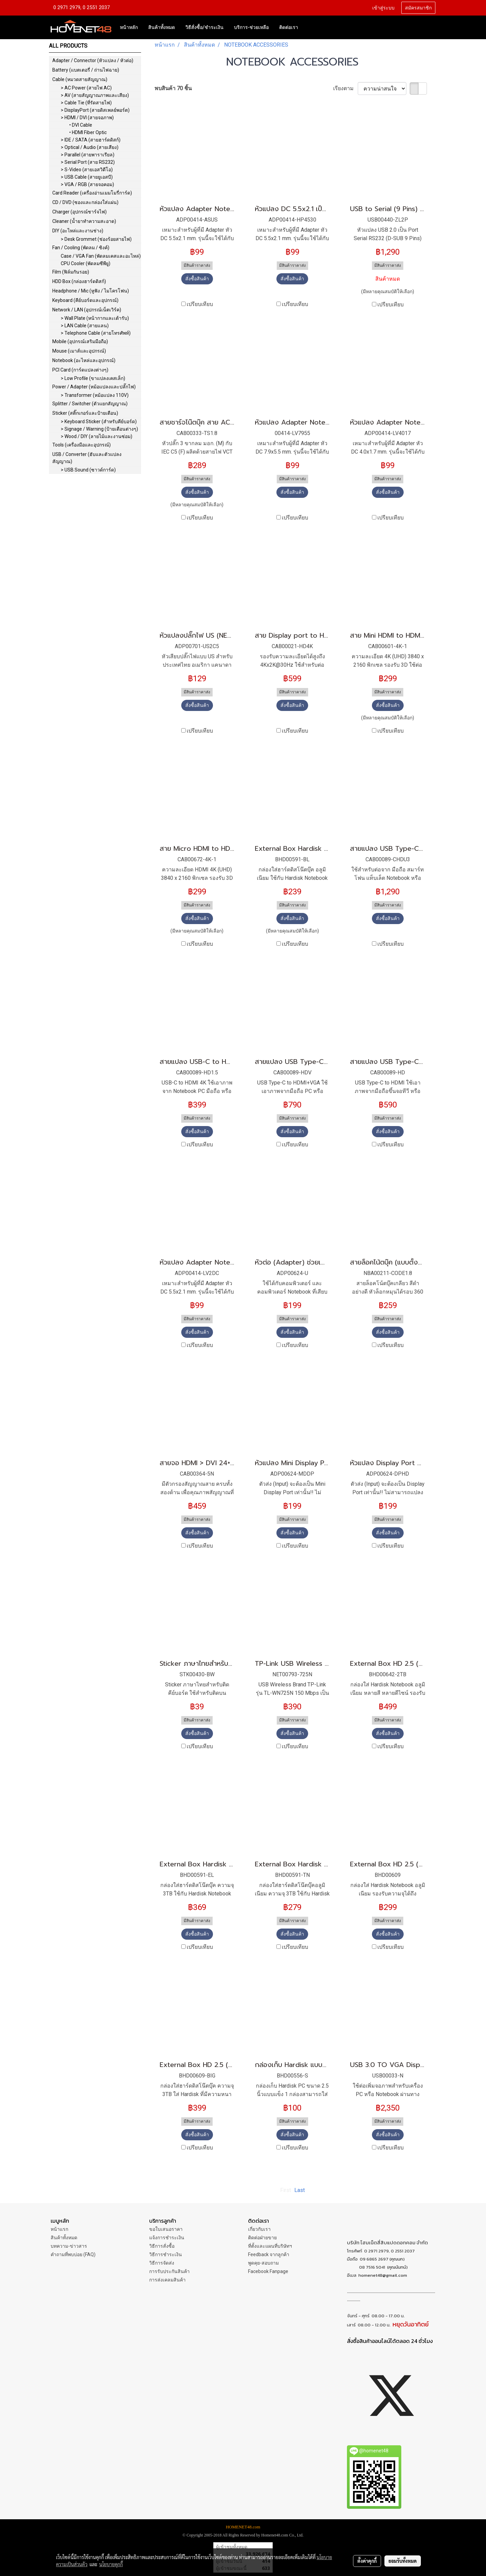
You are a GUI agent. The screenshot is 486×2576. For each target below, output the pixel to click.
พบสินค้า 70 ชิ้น (173, 88)
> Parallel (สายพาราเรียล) (87, 154)
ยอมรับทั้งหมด (402, 2561)
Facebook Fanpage (268, 2271)
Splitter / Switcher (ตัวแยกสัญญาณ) (90, 403)
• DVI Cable (80, 125)
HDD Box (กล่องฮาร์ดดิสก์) (79, 281)
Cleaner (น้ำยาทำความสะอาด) (84, 221)
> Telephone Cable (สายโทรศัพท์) (96, 333)
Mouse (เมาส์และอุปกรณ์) (79, 351)
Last (299, 2190)
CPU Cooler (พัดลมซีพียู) (85, 263)
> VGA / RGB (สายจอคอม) (87, 184)
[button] (309, 27)
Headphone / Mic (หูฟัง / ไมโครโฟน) (90, 291)
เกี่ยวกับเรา (259, 2229)
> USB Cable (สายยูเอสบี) (87, 177)
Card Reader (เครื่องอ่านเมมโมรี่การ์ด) (92, 193)
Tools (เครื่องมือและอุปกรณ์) (81, 445)
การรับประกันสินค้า (169, 2271)
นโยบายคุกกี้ (111, 2564)
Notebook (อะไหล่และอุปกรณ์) (83, 360)
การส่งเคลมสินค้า (167, 2279)
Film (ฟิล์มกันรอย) (70, 272)
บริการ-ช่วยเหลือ (251, 27)
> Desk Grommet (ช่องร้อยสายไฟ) (96, 239)
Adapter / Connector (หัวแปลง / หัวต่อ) (92, 60)
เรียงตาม (345, 88)
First (285, 2190)
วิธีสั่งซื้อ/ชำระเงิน (204, 27)
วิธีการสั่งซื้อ (161, 2246)
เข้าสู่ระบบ (383, 7)
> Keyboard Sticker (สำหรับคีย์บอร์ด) (99, 421)
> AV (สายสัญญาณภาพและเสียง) (95, 95)
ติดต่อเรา (288, 27)
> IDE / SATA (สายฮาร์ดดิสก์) (90, 140)
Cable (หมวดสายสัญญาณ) (79, 79)
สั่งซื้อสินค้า (197, 278)
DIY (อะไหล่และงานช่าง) (77, 230)
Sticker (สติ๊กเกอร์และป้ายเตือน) (85, 413)
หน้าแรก (59, 2229)
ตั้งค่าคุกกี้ (367, 2561)
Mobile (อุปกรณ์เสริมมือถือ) (80, 341)
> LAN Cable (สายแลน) (85, 325)
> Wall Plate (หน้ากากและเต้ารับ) (95, 318)
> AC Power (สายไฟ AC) (86, 88)
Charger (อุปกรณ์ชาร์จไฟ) (79, 211)
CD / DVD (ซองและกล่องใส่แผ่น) (85, 202)
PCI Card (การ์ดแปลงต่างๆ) (80, 370)
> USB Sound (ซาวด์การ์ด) (88, 470)
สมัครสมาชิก (418, 7)
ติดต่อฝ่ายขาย (262, 2237)
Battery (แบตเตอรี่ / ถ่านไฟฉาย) (85, 70)
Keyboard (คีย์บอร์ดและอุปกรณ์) (85, 300)
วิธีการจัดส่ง (161, 2263)
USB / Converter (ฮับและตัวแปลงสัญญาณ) (87, 458)
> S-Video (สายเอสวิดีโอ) (87, 169)
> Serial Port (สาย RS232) (88, 162)
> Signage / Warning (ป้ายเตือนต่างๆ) (99, 429)
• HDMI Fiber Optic (88, 132)
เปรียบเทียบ (200, 304)
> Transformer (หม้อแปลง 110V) (95, 395)
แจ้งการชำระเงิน (166, 2237)
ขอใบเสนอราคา (166, 2229)
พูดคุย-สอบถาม (263, 2263)
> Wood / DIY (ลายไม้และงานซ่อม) (96, 436)
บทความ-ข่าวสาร (69, 2246)
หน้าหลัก (129, 27)
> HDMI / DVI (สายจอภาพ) (87, 117)
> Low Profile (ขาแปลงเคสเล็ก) (93, 378)
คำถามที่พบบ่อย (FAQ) (73, 2254)
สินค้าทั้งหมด (161, 27)
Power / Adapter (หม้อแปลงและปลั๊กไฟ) (94, 386)
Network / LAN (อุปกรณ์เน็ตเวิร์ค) (86, 309)
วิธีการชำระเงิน (165, 2254)
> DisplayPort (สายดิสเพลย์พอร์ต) (95, 110)
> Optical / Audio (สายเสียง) (89, 147)
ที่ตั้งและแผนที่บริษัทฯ (270, 2246)
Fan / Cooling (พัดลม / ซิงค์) (80, 247)
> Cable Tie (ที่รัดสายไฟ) (86, 102)
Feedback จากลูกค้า (268, 2254)
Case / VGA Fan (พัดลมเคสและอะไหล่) (101, 256)
